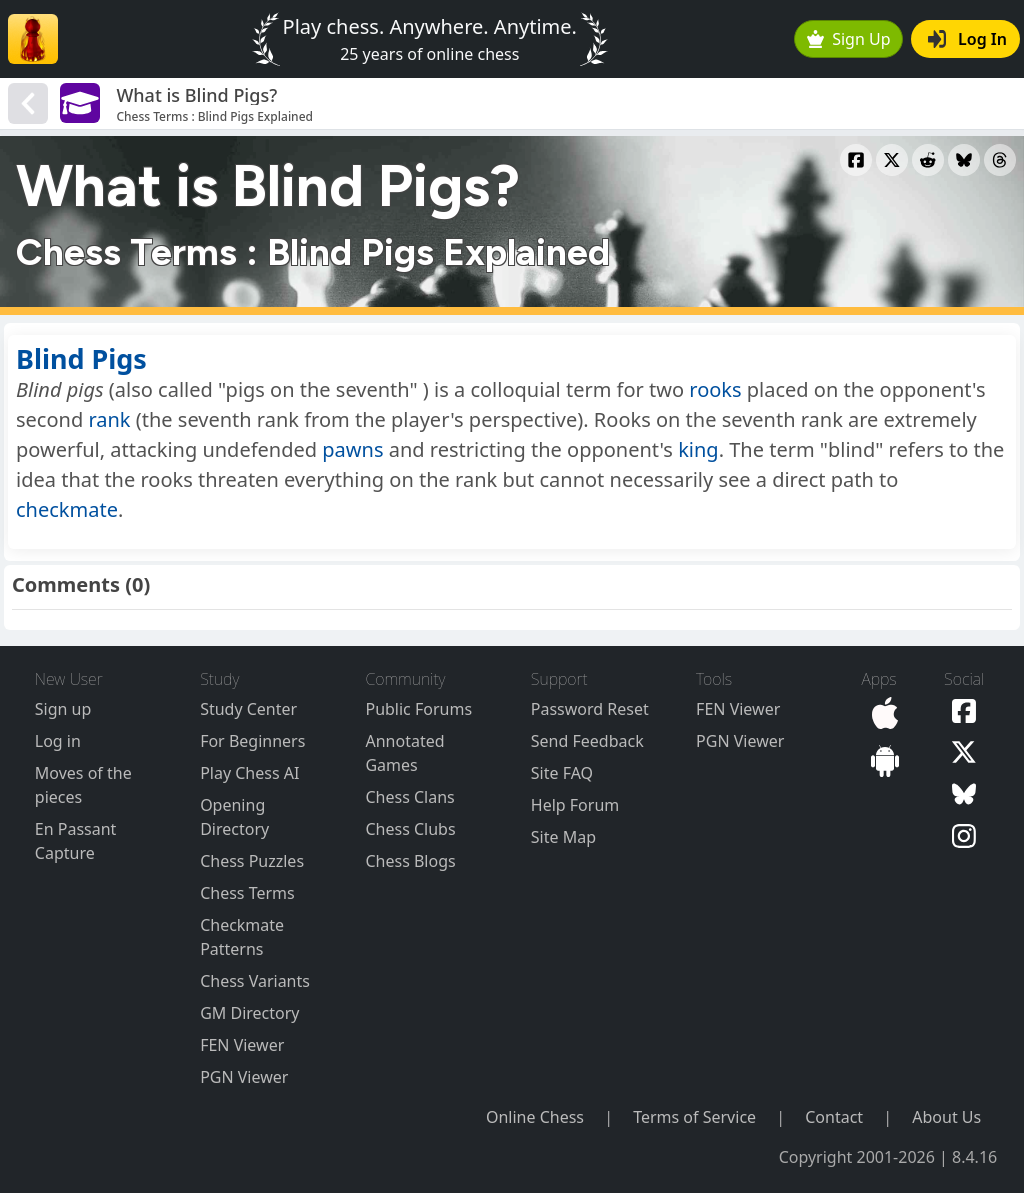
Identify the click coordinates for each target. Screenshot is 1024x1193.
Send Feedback (587, 741)
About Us (946, 1117)
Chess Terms (247, 893)
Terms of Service (694, 1117)
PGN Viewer (244, 1077)
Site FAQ (562, 773)
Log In (967, 39)
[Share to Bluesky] (964, 160)
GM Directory (249, 1013)
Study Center (248, 709)
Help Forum (575, 805)
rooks (715, 389)
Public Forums (418, 709)
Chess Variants (255, 981)
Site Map (563, 837)
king (698, 449)
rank (109, 419)
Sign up (63, 709)
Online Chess (535, 1117)
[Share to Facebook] (856, 160)
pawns (352, 449)
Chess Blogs (410, 861)
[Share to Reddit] (928, 160)
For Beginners (252, 741)
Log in (58, 741)
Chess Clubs (410, 829)
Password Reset (590, 709)
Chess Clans (409, 797)
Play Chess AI (249, 773)
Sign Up (849, 39)
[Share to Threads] (1000, 160)
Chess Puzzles (252, 861)
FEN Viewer (242, 1045)
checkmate (67, 509)
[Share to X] (892, 160)
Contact (834, 1117)
